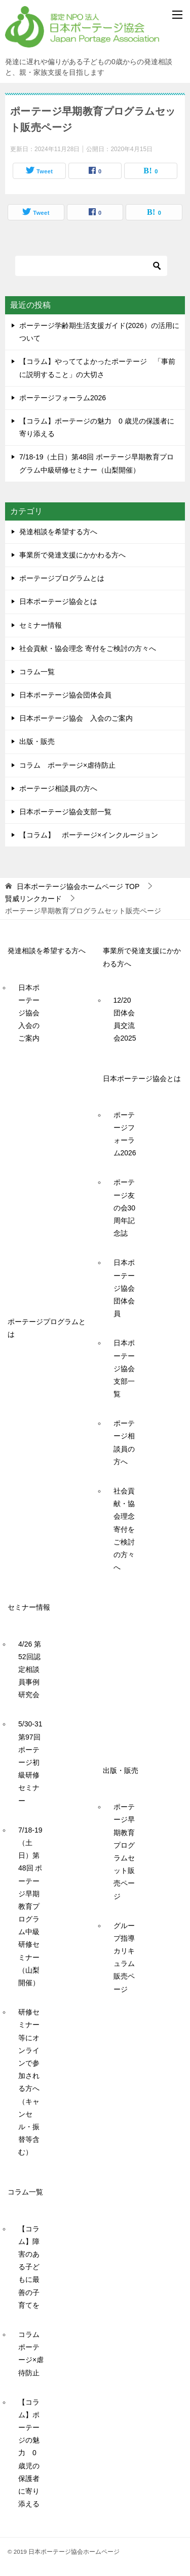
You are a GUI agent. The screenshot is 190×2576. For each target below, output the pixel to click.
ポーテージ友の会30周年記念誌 (124, 1207)
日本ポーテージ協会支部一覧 (65, 812)
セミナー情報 (40, 625)
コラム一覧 (37, 672)
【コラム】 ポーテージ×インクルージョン (88, 835)
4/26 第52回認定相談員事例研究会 (29, 1669)
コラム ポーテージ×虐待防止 (71, 765)
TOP (78, 886)
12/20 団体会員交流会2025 (125, 1019)
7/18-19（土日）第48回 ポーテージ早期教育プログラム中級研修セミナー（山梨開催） (30, 1906)
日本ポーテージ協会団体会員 (65, 695)
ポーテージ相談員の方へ (58, 788)
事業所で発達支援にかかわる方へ (72, 555)
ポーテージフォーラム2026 (62, 398)
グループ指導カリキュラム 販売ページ (127, 1957)
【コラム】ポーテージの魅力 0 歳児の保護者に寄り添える (29, 2453)
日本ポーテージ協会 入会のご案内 (76, 718)
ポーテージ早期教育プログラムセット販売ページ (124, 1851)
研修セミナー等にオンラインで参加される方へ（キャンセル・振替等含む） (29, 2082)
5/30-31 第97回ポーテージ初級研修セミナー (33, 1762)
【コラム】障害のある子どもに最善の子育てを (29, 2267)
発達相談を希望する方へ (58, 532)
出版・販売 (37, 741)
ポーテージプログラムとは (61, 578)
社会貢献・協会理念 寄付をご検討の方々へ (87, 648)
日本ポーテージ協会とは (58, 601)
